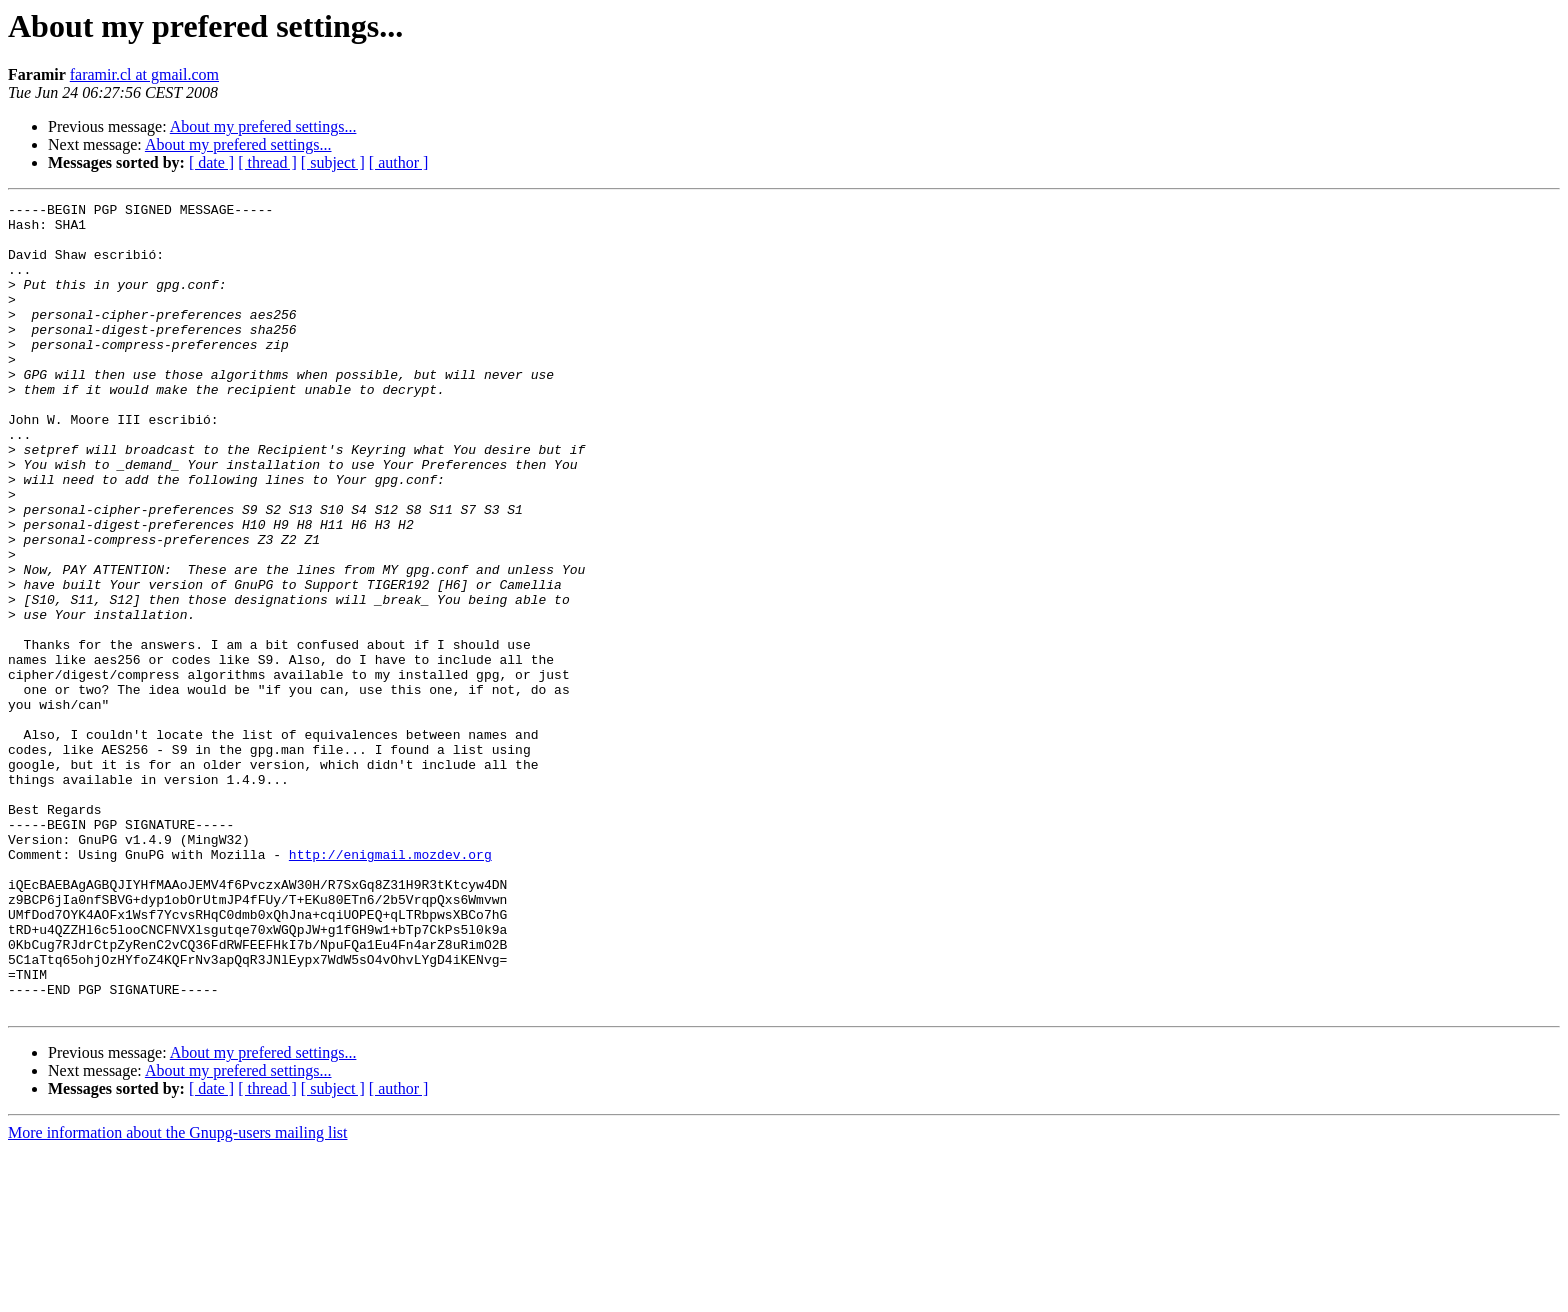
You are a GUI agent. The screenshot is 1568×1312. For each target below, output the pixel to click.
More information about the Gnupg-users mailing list (178, 1294)
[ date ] (211, 162)
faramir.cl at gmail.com (144, 74)
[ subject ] (333, 162)
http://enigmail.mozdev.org (390, 986)
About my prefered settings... (263, 126)
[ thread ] (267, 162)
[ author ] (399, 162)
